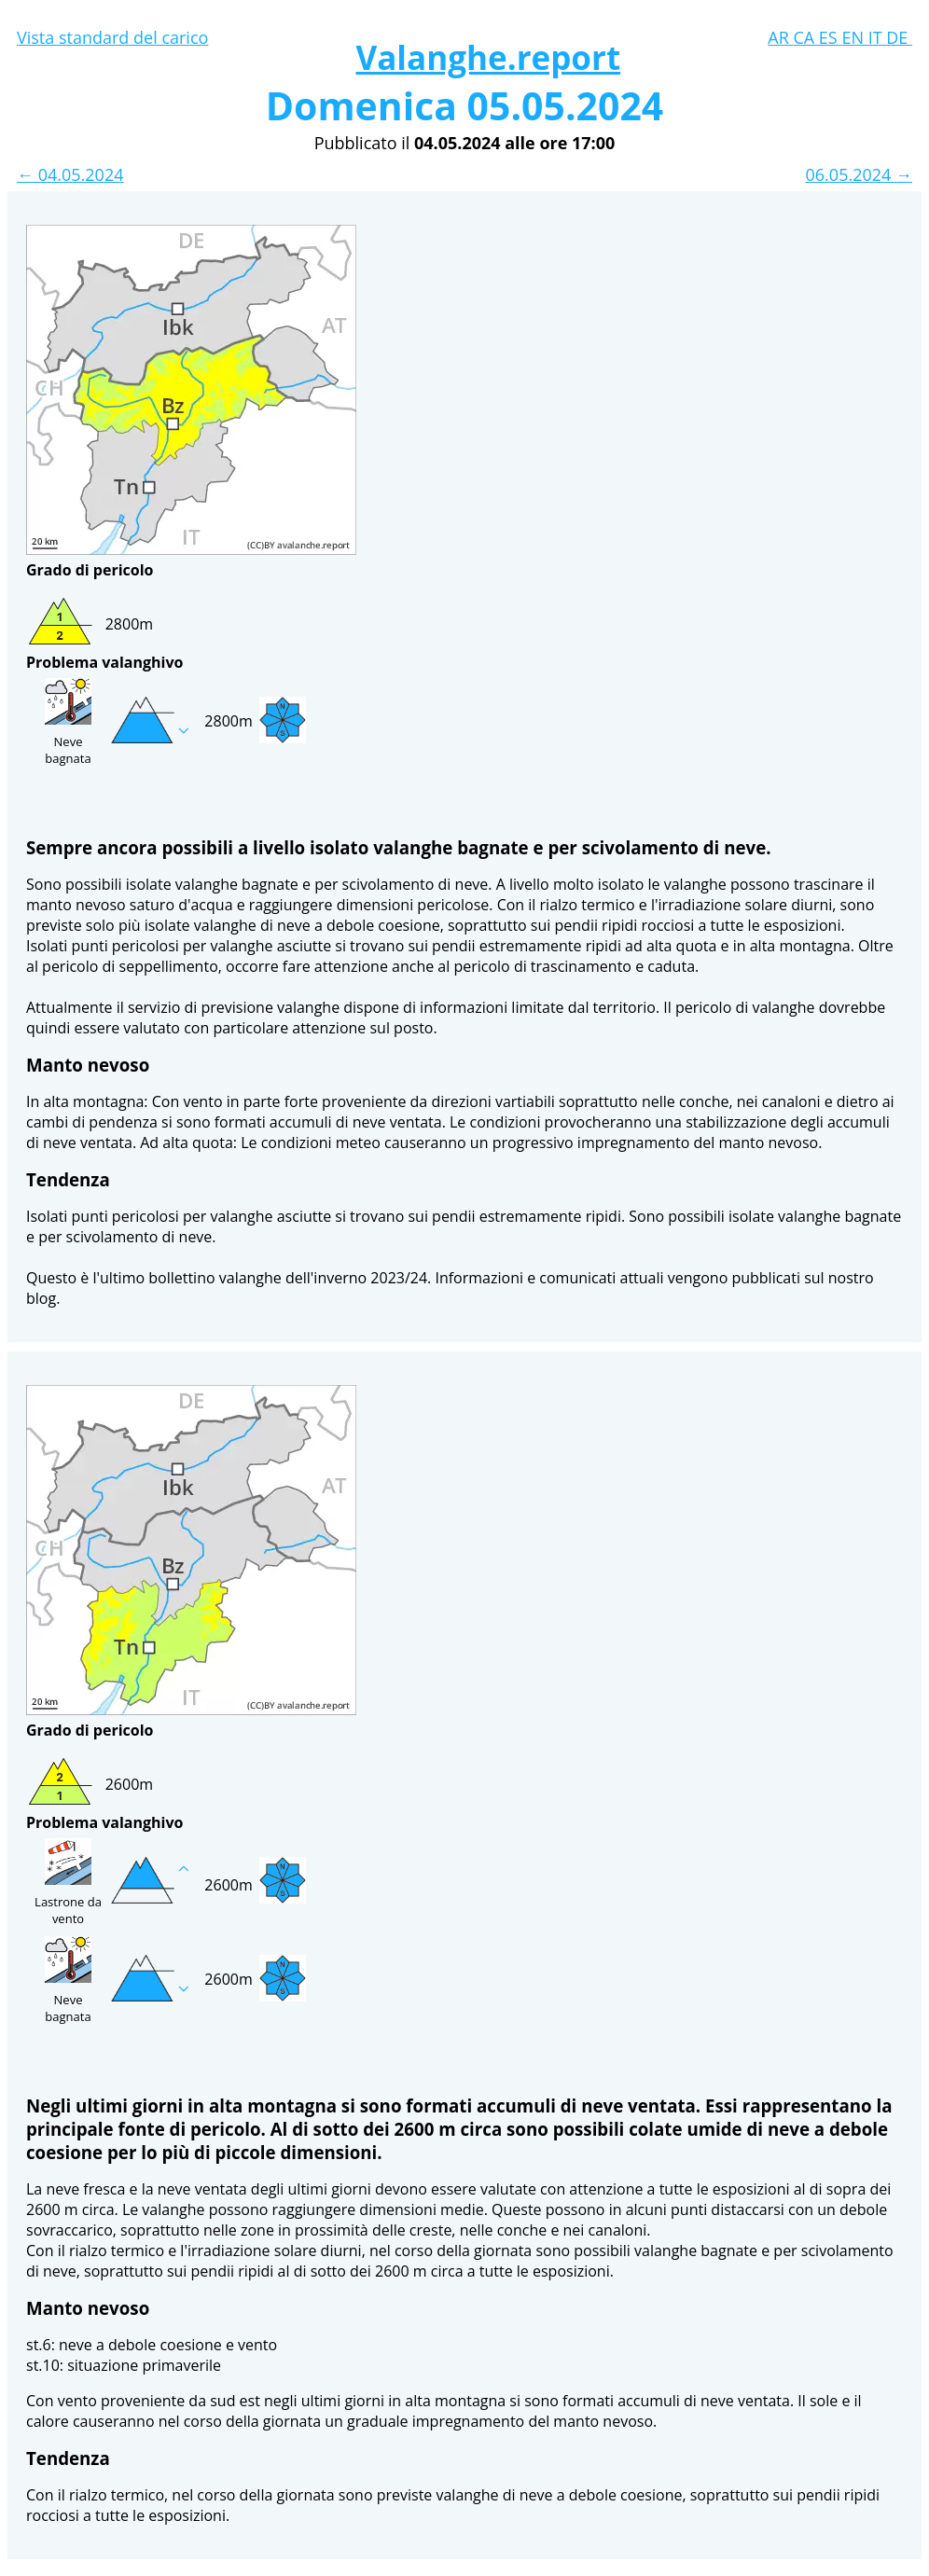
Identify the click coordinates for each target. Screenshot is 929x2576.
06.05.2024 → (859, 174)
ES (830, 37)
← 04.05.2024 (70, 174)
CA (805, 37)
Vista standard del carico (112, 37)
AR (780, 37)
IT (877, 37)
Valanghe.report (487, 57)
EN (854, 37)
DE (899, 37)
